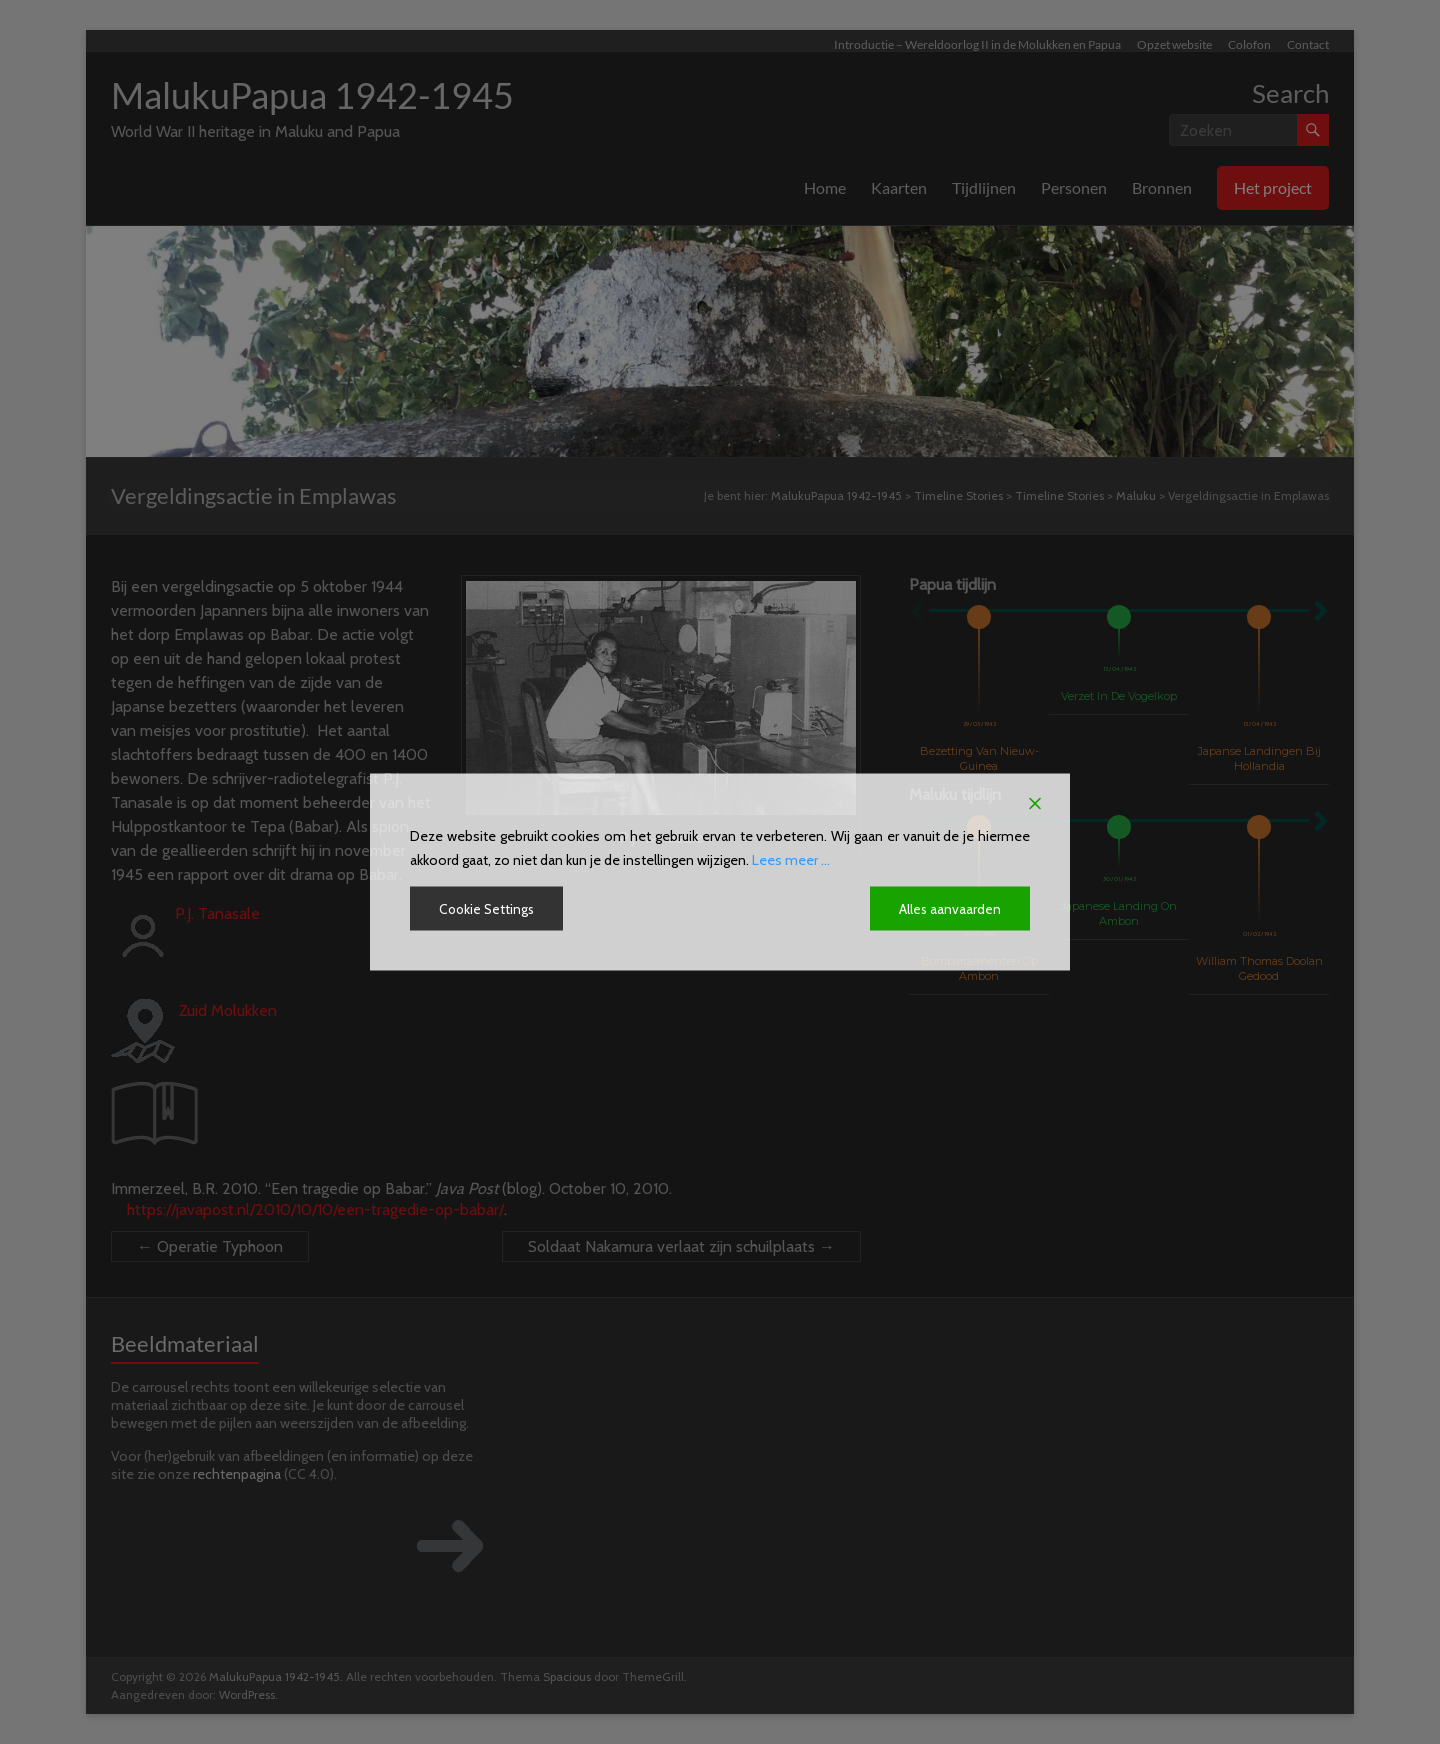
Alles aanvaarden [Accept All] (949, 909)
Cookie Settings (488, 909)
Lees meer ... (791, 860)
